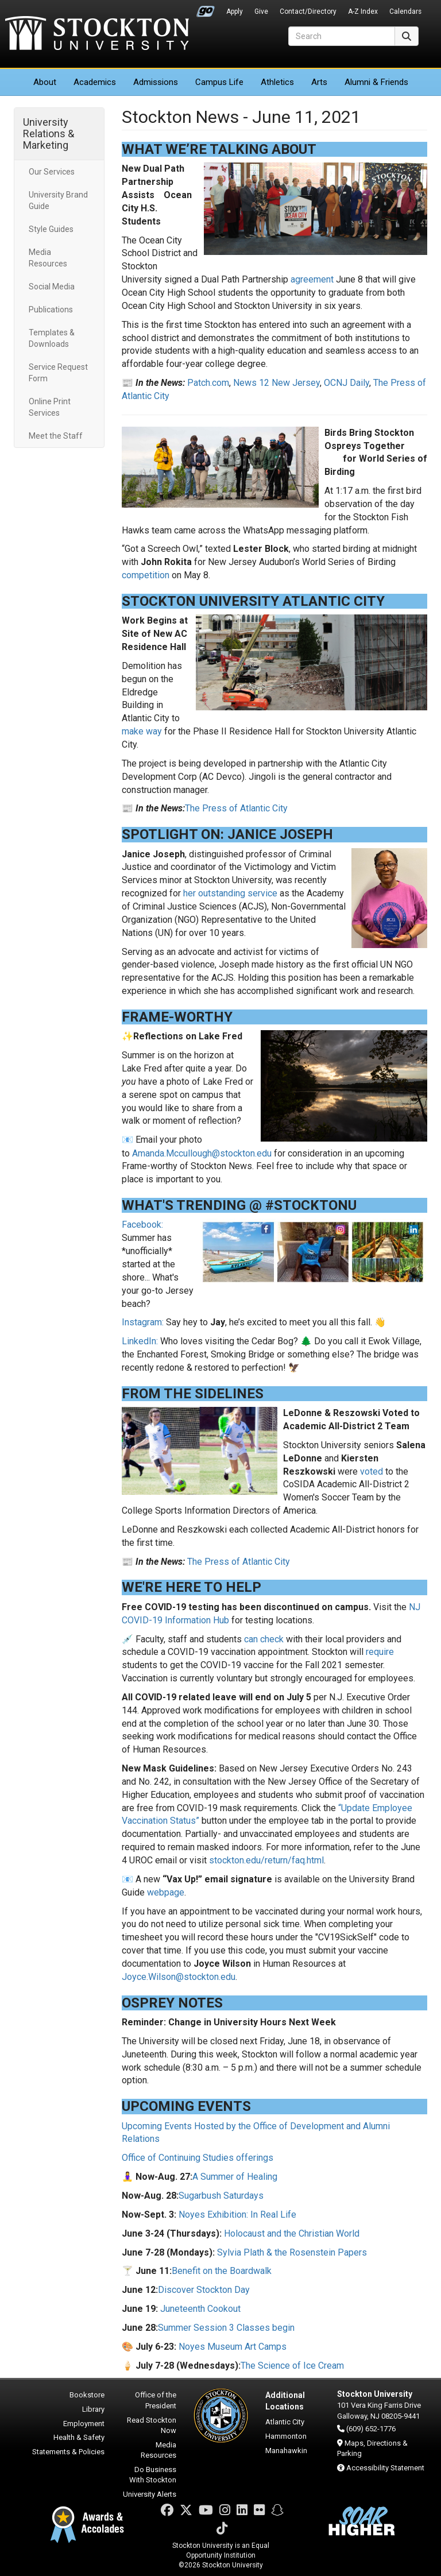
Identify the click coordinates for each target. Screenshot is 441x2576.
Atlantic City (284, 2422)
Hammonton (286, 2436)
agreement (312, 279)
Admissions (155, 82)
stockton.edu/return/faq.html (266, 1860)
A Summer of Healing (234, 2176)
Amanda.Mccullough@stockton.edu (202, 1153)
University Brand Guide (58, 200)
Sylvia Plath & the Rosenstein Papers (292, 2252)
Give (261, 11)
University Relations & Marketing (48, 133)
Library (93, 2409)
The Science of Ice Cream (292, 2365)
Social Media (52, 286)
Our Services (52, 171)
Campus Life (219, 82)
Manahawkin (286, 2450)
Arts (319, 82)
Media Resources (48, 257)
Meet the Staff (56, 435)
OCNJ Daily (346, 382)
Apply (234, 11)
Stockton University (97, 34)
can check (264, 1639)
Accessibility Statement (385, 2467)
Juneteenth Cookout (200, 2308)
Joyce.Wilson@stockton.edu (178, 1976)
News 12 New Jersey (276, 382)
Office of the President (155, 2400)
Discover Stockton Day (204, 2289)
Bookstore (87, 2395)
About (44, 82)
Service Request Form (58, 372)
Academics (95, 82)
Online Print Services (50, 407)
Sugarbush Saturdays (221, 2195)
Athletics (277, 82)
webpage (165, 1892)
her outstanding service (230, 893)
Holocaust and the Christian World (291, 2233)
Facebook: (142, 1224)
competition (145, 575)
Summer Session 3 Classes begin (226, 2327)
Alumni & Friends (376, 82)
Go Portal (205, 8)
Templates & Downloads (52, 338)
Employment (84, 2423)
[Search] (341, 36)
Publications (51, 309)
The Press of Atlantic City (236, 808)
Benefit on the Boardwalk (222, 2270)
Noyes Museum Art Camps (233, 2346)
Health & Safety (79, 2437)
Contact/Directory (308, 11)
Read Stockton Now (151, 2425)
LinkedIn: (140, 1341)
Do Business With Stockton (152, 2475)
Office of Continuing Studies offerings (197, 2157)
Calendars (405, 11)
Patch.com (208, 382)
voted (371, 1471)
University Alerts (149, 2494)
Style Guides (51, 229)
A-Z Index (363, 11)
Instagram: (143, 1322)
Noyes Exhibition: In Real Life (237, 2214)
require (380, 1651)
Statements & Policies (68, 2451)
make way (142, 731)
